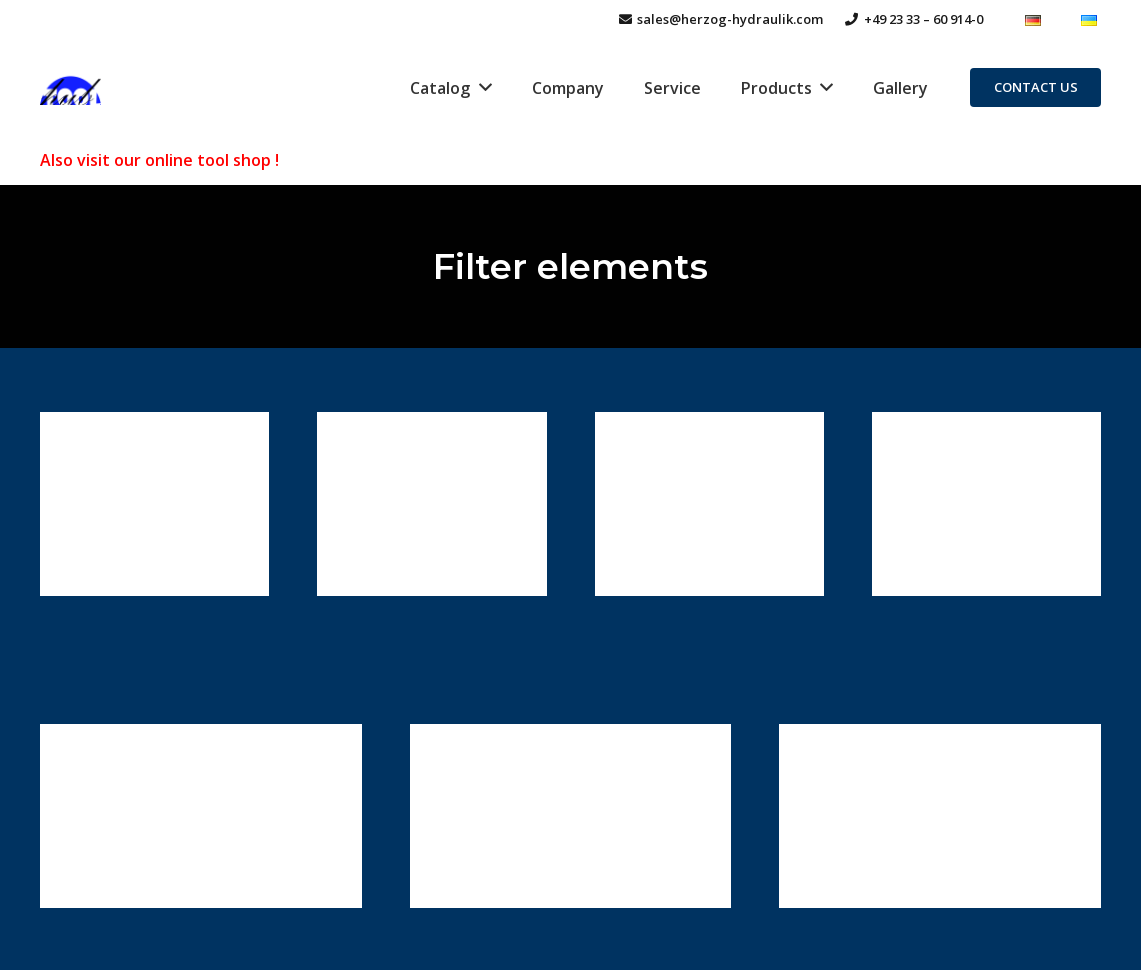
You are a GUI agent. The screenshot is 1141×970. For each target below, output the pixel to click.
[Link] (71, 87)
